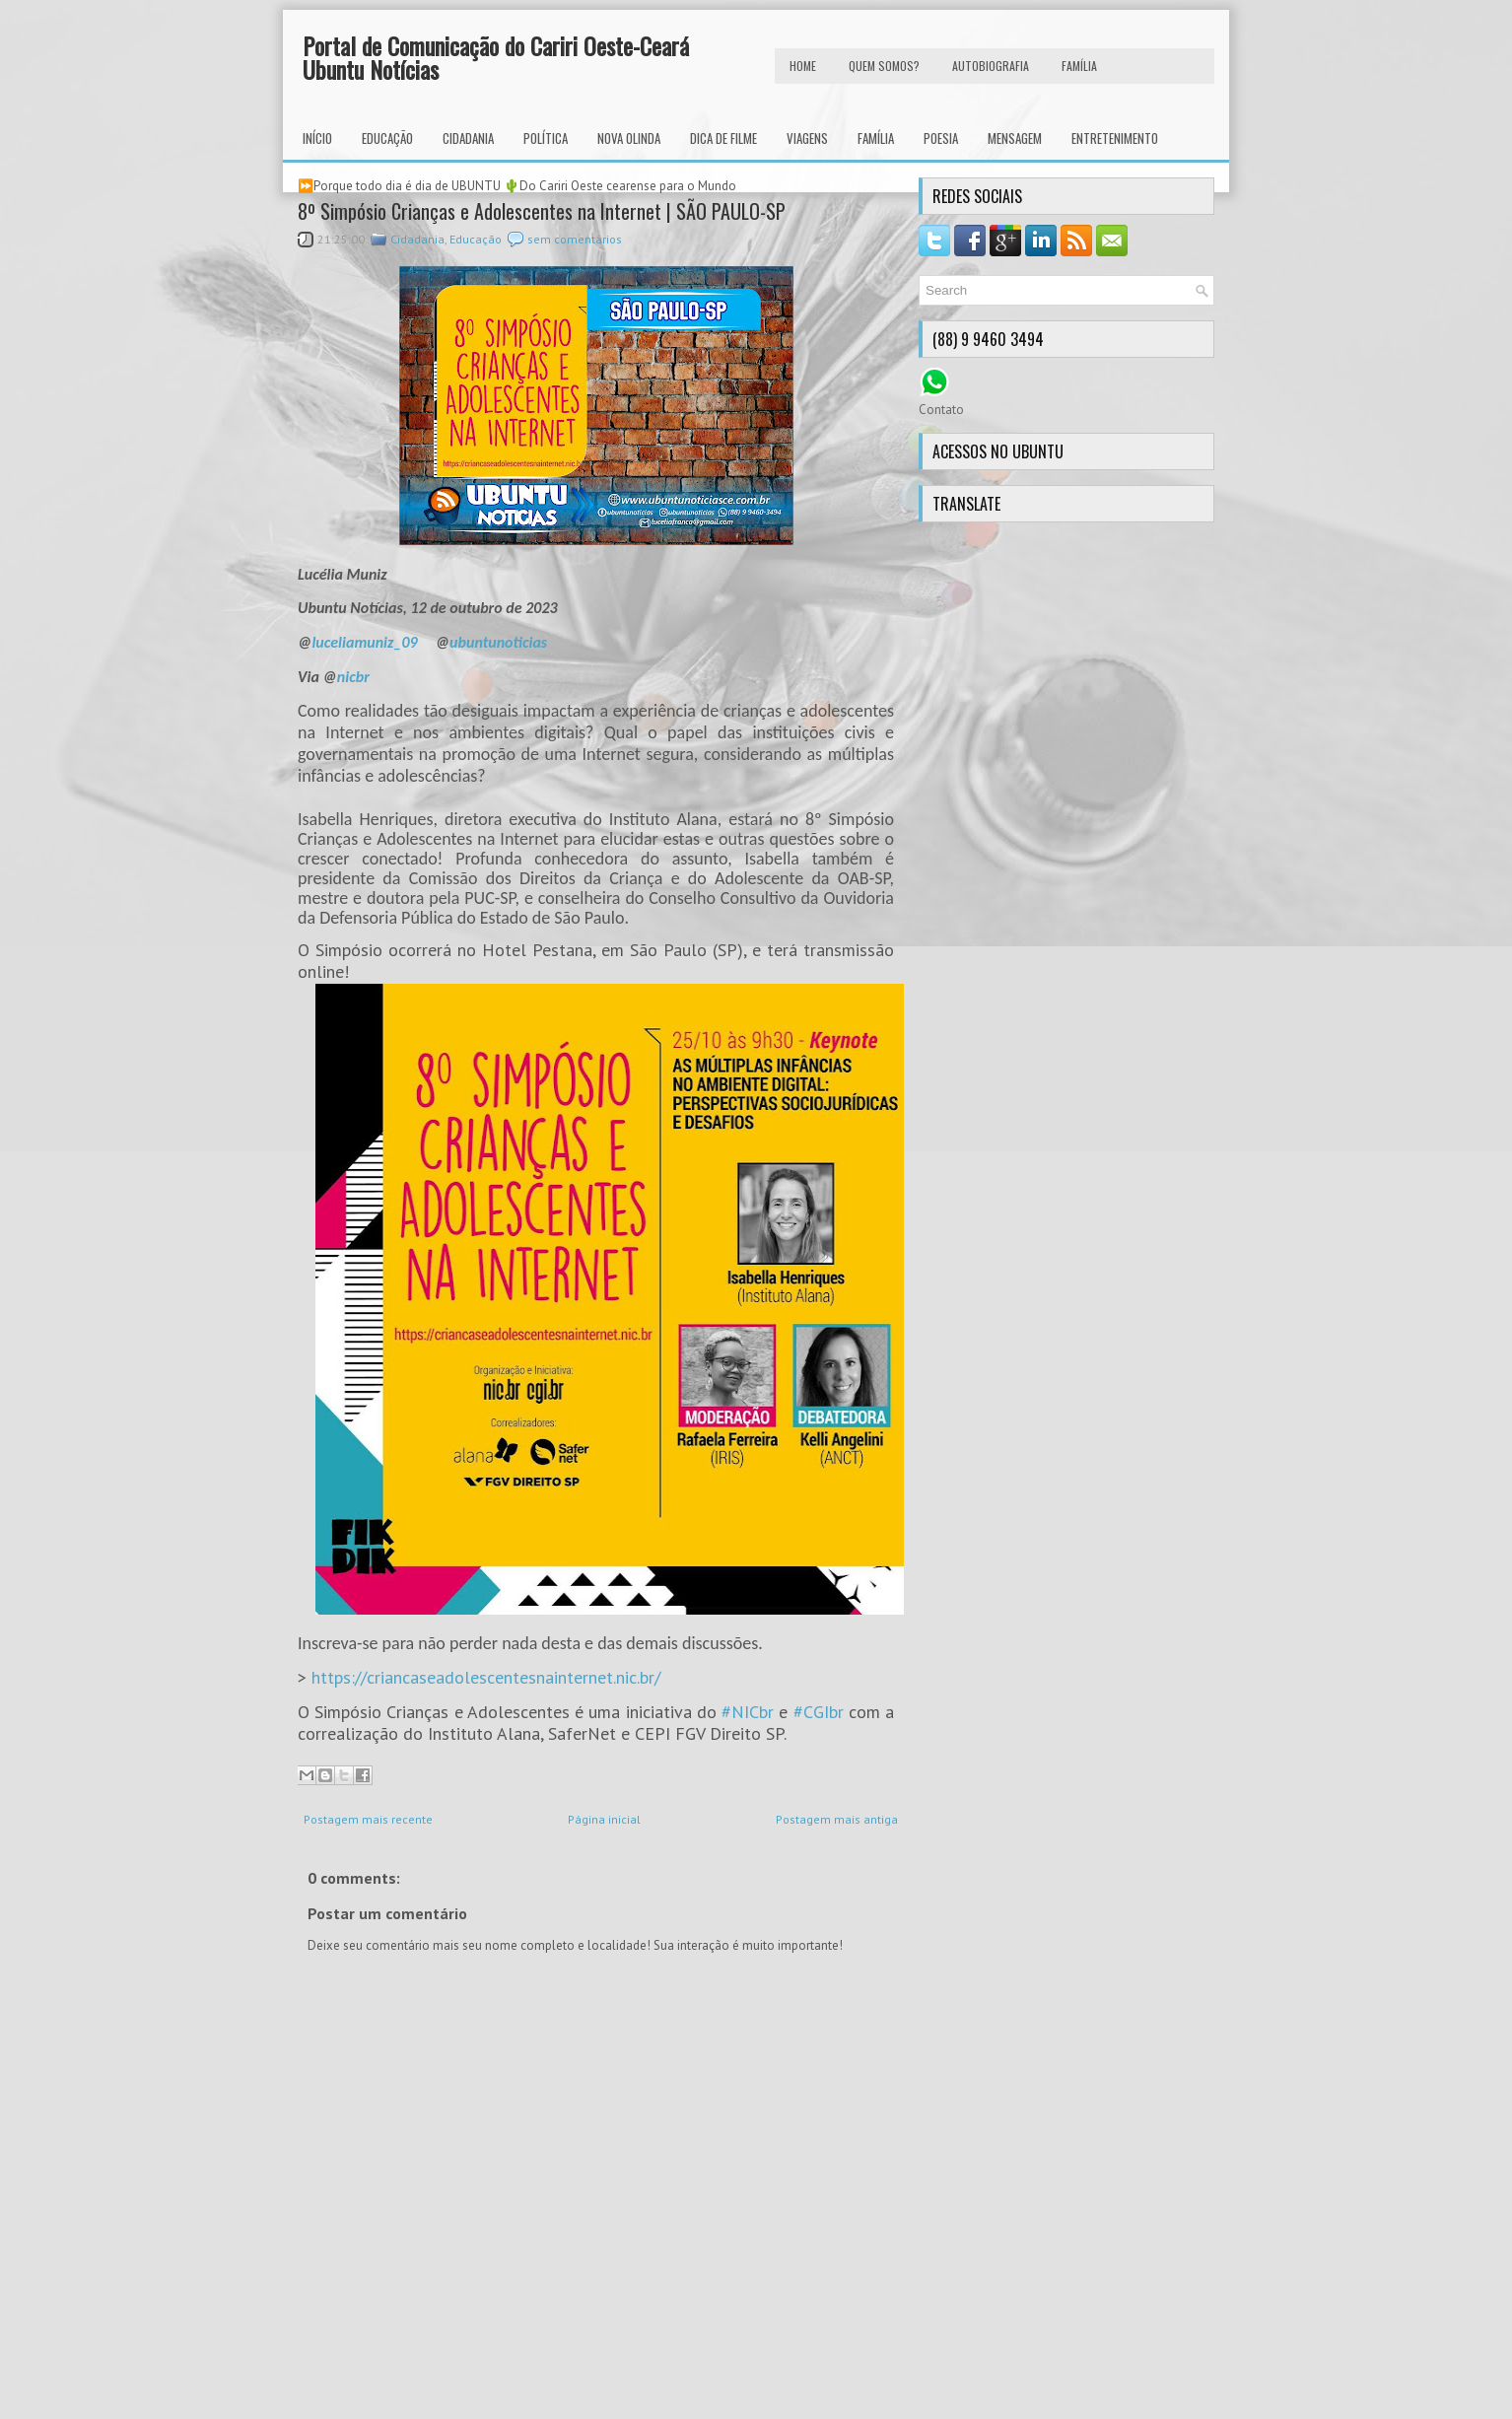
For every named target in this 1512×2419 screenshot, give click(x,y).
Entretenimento (1114, 138)
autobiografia (990, 65)
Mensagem (1015, 138)
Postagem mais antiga (837, 1819)
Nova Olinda (628, 138)
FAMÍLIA (1079, 65)
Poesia (941, 138)
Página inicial (604, 1819)
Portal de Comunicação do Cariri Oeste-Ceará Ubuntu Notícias (496, 57)
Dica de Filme (723, 138)
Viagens (807, 138)
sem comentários (574, 239)
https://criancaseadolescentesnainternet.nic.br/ (485, 1677)
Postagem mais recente (368, 1819)
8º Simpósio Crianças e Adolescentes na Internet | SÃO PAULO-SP (542, 211)
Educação (387, 138)
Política (545, 138)
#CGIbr (818, 1711)
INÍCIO (317, 138)
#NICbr (748, 1711)
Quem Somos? (884, 65)
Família (876, 138)
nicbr (353, 676)
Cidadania (468, 138)
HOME (803, 65)
